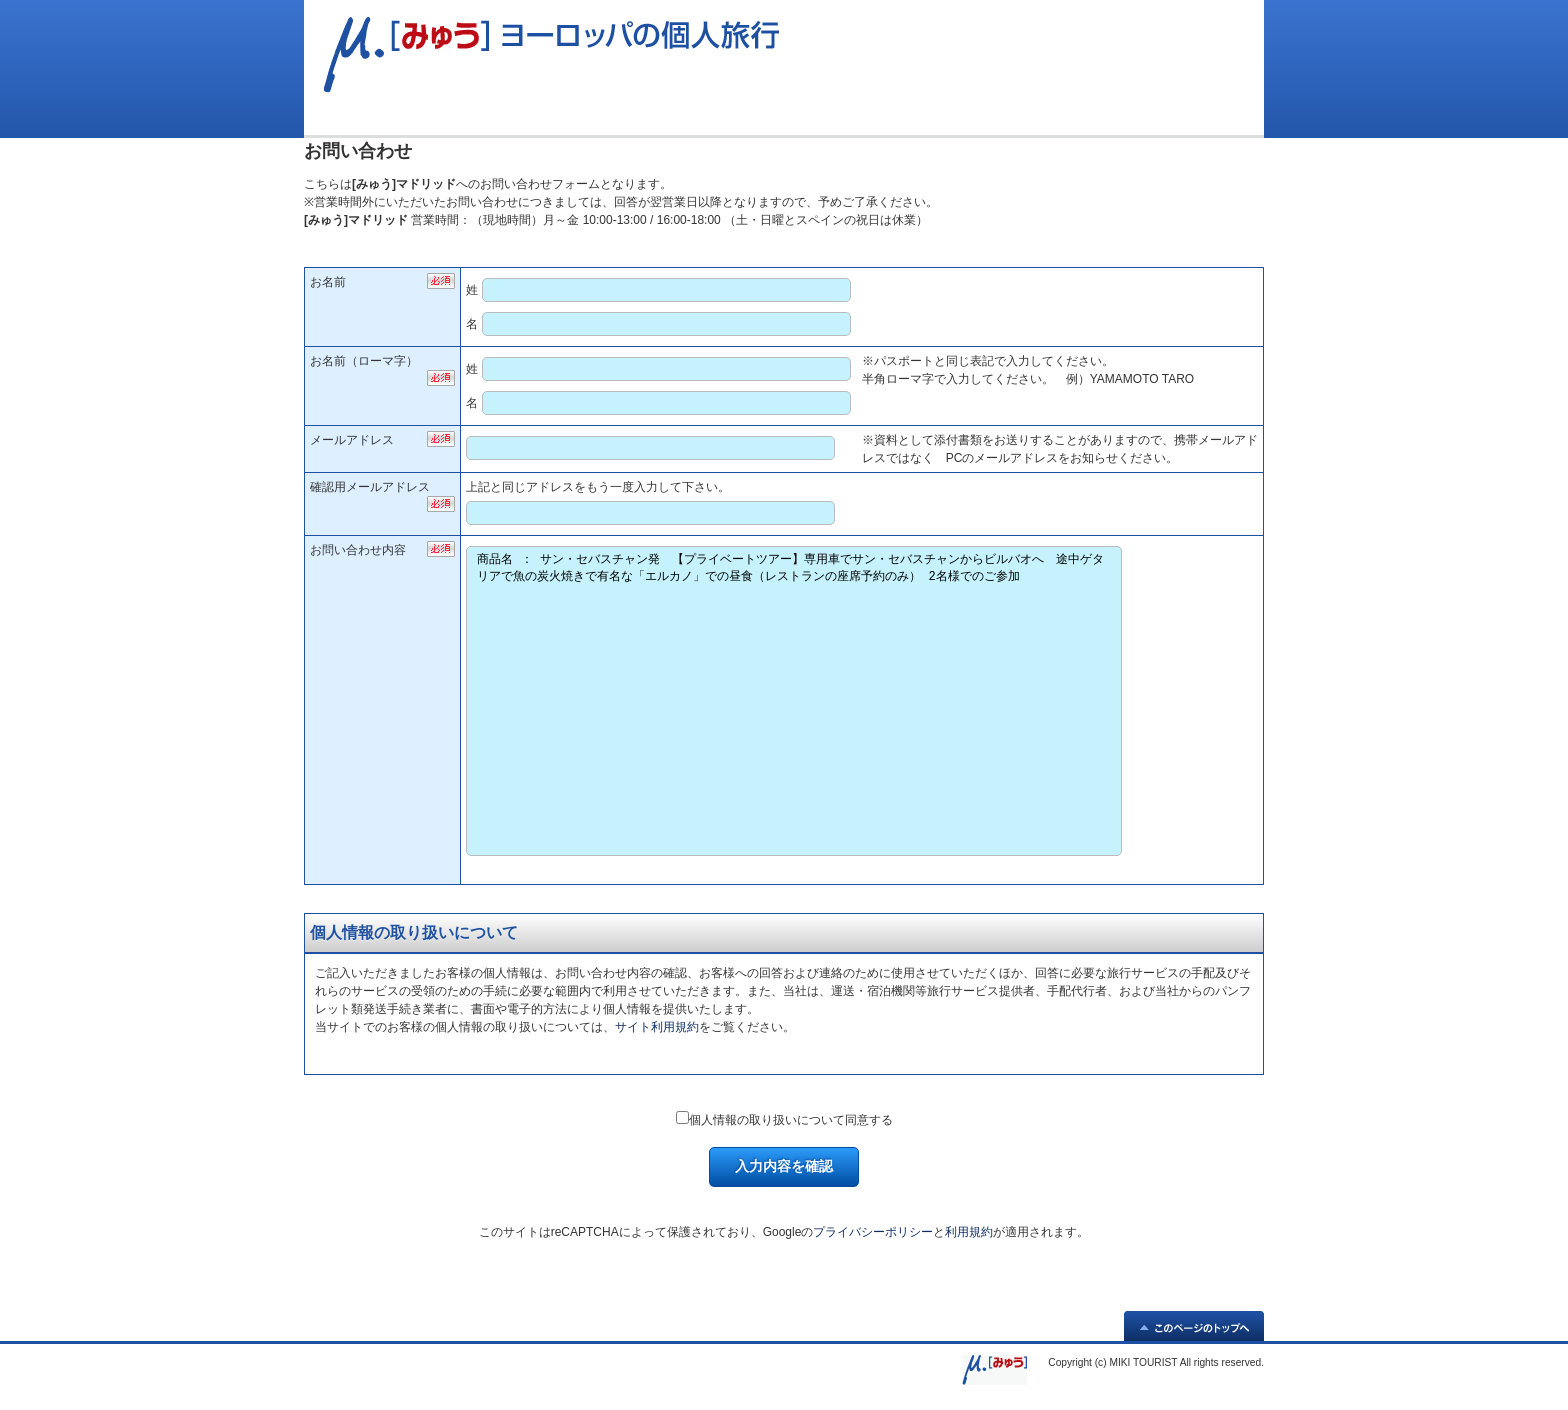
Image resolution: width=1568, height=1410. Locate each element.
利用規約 (969, 1232)
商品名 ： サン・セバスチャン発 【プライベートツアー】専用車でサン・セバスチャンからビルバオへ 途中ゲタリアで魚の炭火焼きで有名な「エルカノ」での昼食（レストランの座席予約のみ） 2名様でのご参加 (793, 701)
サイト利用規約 (657, 1027)
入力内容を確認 (784, 1166)
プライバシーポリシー (873, 1232)
